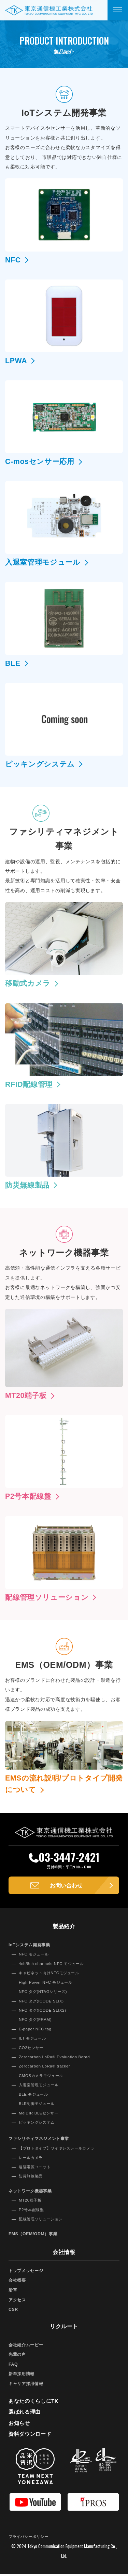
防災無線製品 (32, 2177)
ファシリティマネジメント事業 (41, 2140)
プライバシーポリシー (30, 2538)
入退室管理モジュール (40, 2086)
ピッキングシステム (38, 2124)
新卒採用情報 (23, 2375)
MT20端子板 (31, 2202)
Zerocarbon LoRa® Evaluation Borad (58, 2058)
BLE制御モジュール (38, 2105)
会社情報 (64, 2253)
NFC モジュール (35, 1955)
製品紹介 (64, 1928)
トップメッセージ (27, 2272)
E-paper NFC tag (37, 2030)
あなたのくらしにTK (35, 2402)
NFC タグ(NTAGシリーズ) (45, 1993)
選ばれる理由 (26, 2413)
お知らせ (20, 2424)
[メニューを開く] (118, 10)
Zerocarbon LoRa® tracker (47, 2067)
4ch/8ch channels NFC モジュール (54, 1965)
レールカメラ (32, 2159)
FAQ (14, 2365)
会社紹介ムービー (27, 2346)
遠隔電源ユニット (36, 2168)
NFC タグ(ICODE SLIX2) (45, 2012)
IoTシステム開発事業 (31, 1946)
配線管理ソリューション (43, 2220)
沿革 (13, 2291)
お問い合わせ (66, 1886)
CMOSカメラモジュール (43, 2077)
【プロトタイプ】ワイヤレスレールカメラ (60, 2149)
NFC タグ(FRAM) (37, 2021)
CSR (14, 2311)
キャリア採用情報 (27, 2385)
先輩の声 (18, 2355)
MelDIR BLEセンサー (40, 2114)
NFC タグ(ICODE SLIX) (43, 2002)
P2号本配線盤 (32, 2211)
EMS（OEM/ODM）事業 (35, 2235)
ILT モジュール (33, 2040)
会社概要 (18, 2281)
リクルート (64, 2327)
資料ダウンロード (31, 2435)
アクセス (18, 2301)
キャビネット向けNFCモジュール (52, 1974)
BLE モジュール (35, 2096)
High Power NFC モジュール (48, 1983)
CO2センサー (32, 2049)
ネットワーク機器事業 (32, 2192)
